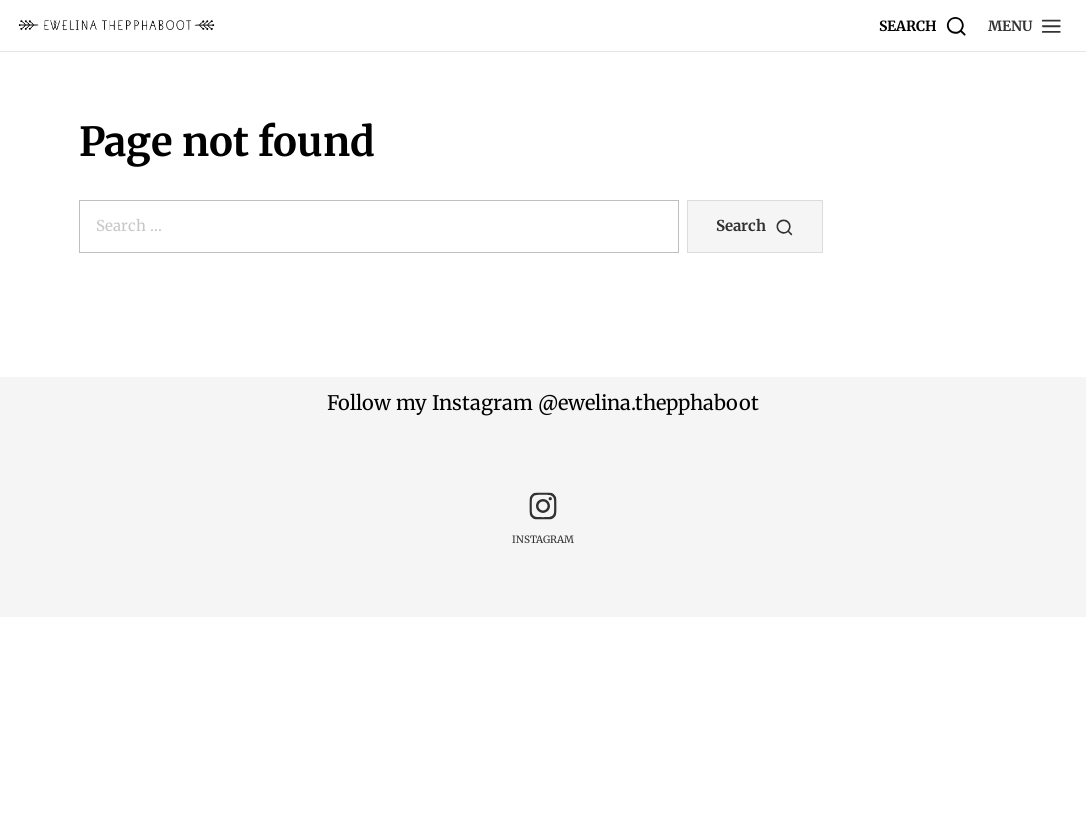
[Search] (923, 25)
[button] (1025, 25)
